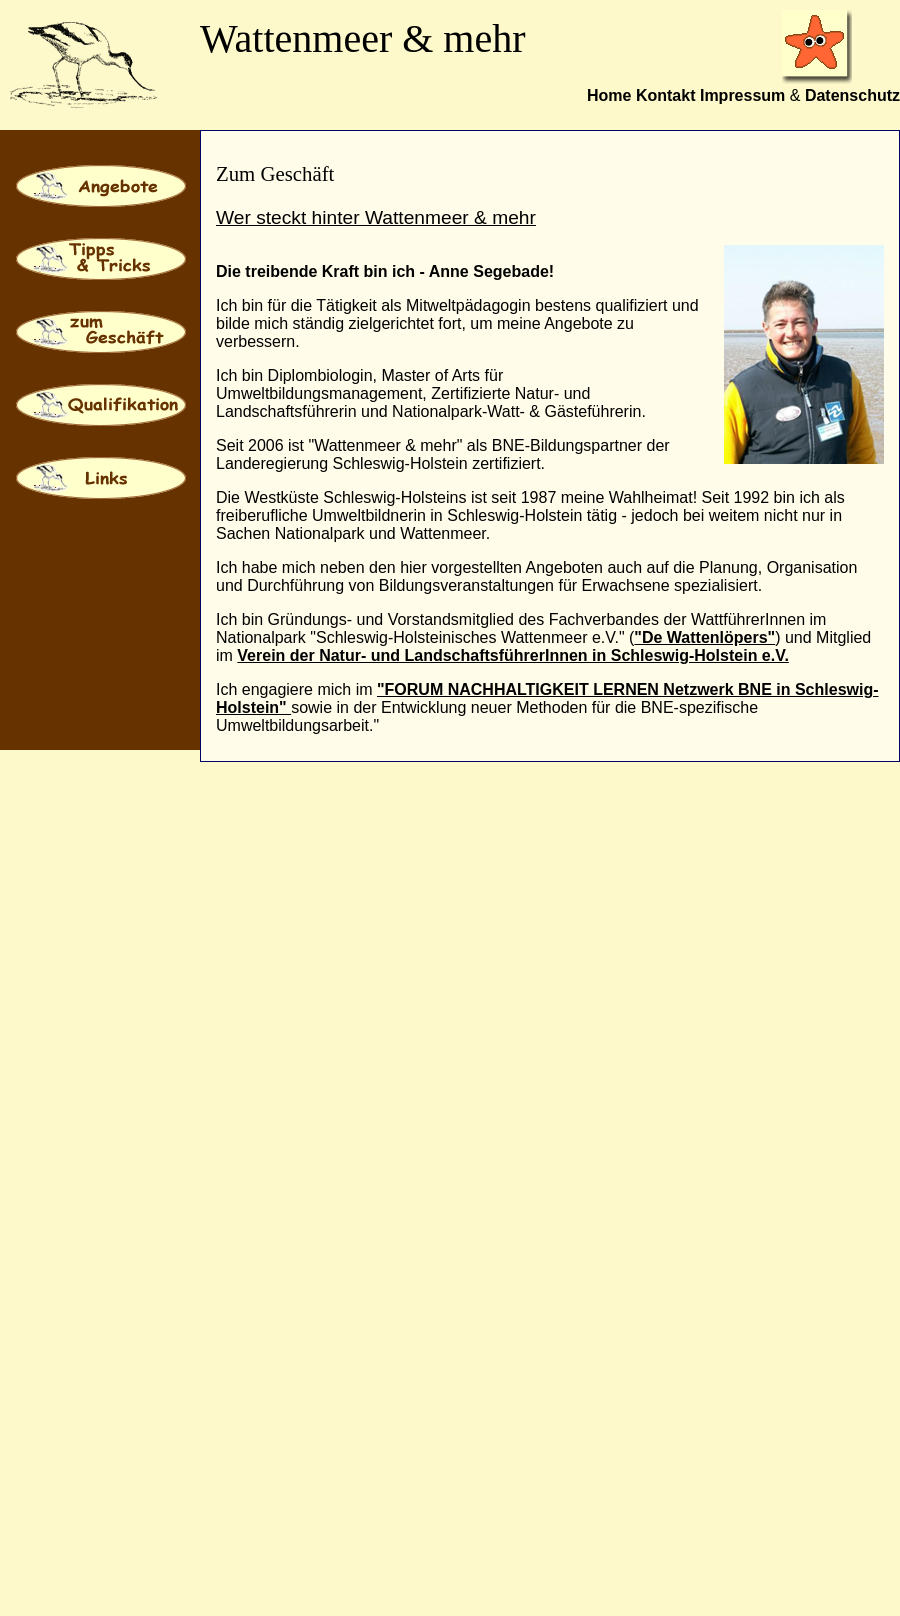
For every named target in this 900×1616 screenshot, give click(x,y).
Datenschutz (852, 95)
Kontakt (666, 95)
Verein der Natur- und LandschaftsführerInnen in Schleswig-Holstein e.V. (513, 655)
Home (609, 95)
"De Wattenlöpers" (704, 637)
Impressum (742, 95)
